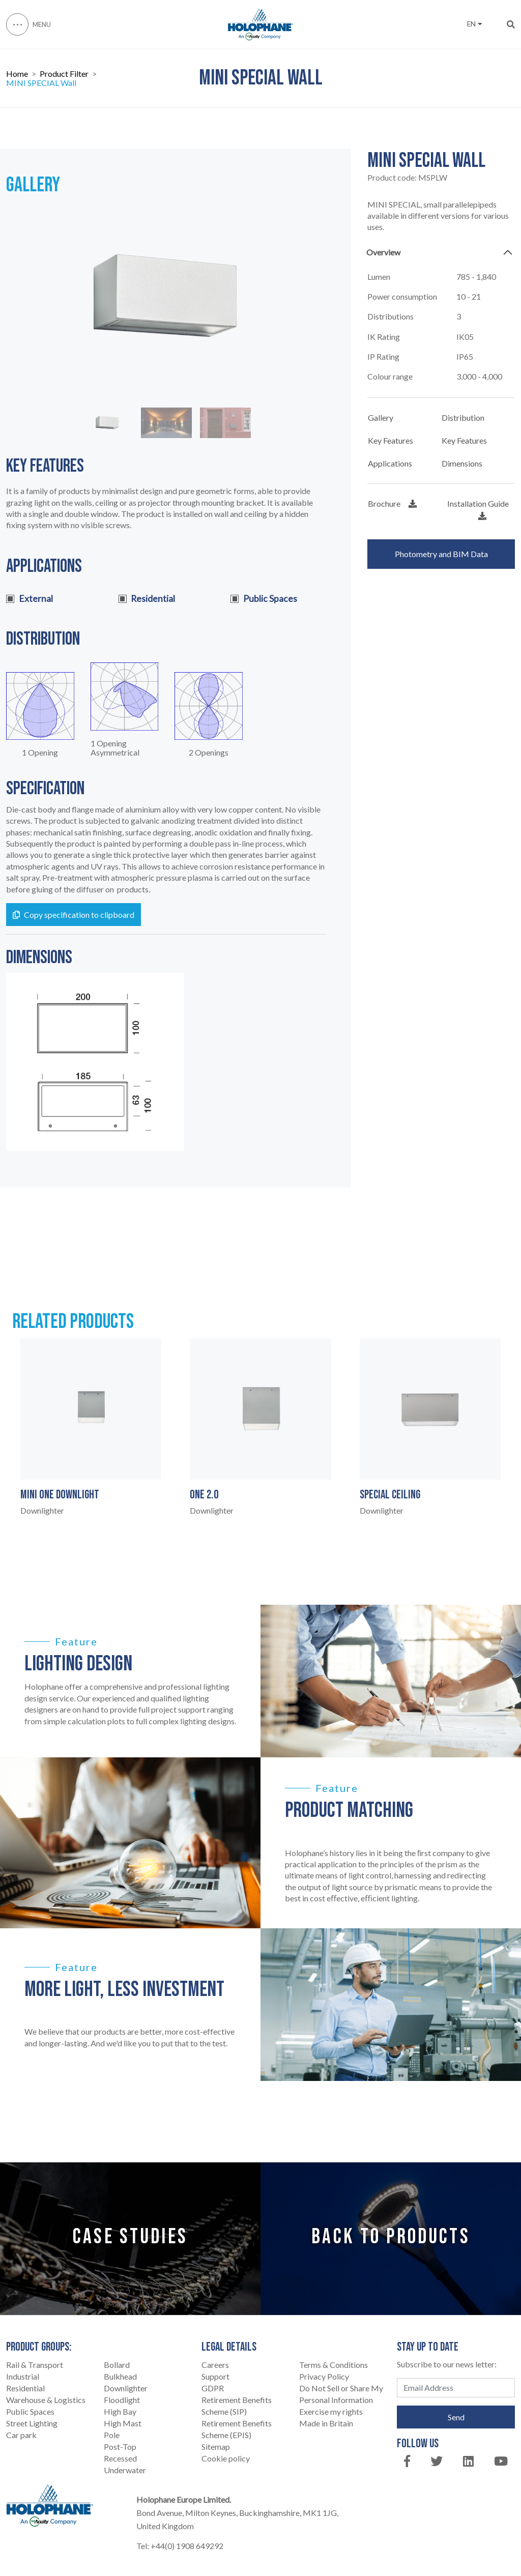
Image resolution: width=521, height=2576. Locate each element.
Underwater (125, 2470)
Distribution (463, 417)
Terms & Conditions (333, 2364)
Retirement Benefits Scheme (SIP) (236, 2405)
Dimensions (462, 463)
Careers (215, 2364)
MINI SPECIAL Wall (41, 83)
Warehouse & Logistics (45, 2400)
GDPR (212, 2388)
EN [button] (474, 24)
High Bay (120, 2411)
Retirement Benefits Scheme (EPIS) (236, 2429)
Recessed (120, 2458)
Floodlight (122, 2400)
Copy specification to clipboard (73, 914)
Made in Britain (326, 2423)
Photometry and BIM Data (441, 554)
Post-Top (120, 2446)
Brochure (392, 503)
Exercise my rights (331, 2411)
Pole (112, 2435)
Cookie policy (225, 2458)
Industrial (22, 2376)
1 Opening (40, 752)
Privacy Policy (324, 2376)
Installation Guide (478, 509)
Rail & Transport (34, 2364)
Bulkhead (120, 2376)
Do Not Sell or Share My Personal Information (341, 2394)
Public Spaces (30, 2411)
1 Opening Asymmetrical (115, 748)
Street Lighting (31, 2423)
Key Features (390, 440)
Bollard (117, 2364)
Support (215, 2376)
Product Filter (64, 73)
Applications (390, 463)
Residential (25, 2388)
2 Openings (208, 752)
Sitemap (215, 2446)
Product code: (407, 177)
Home (17, 73)
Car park (21, 2435)
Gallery (380, 417)
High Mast (122, 2423)
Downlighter (126, 2388)
